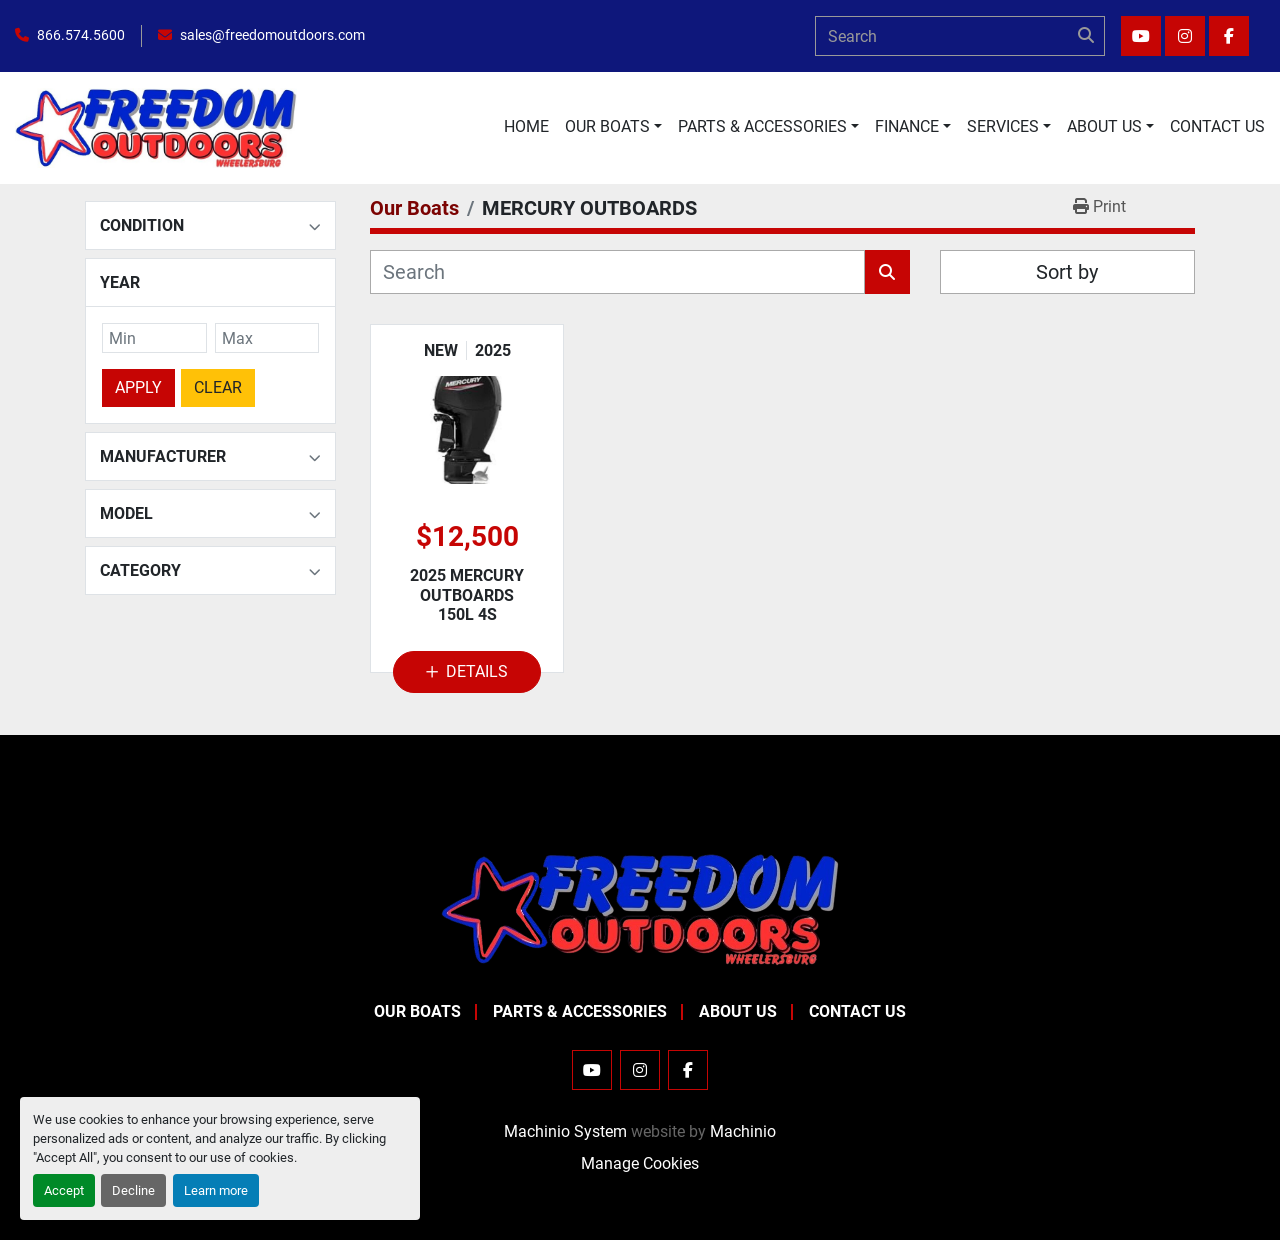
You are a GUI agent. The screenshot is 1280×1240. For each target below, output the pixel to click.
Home (526, 126)
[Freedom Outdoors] (640, 908)
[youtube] (1141, 36)
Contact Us (1217, 126)
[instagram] (1185, 36)
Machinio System (565, 1131)
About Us (1104, 126)
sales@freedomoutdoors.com (272, 35)
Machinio (743, 1131)
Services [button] (1003, 126)
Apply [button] (138, 386)
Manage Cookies (640, 1163)
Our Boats (607, 126)
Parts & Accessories (762, 126)
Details (467, 671)
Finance (907, 126)
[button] (613, 127)
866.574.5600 (81, 35)
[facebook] (1229, 36)
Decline (133, 1190)
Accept (64, 1190)
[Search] (960, 36)
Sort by (1067, 272)
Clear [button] (218, 386)
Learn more (216, 1190)
